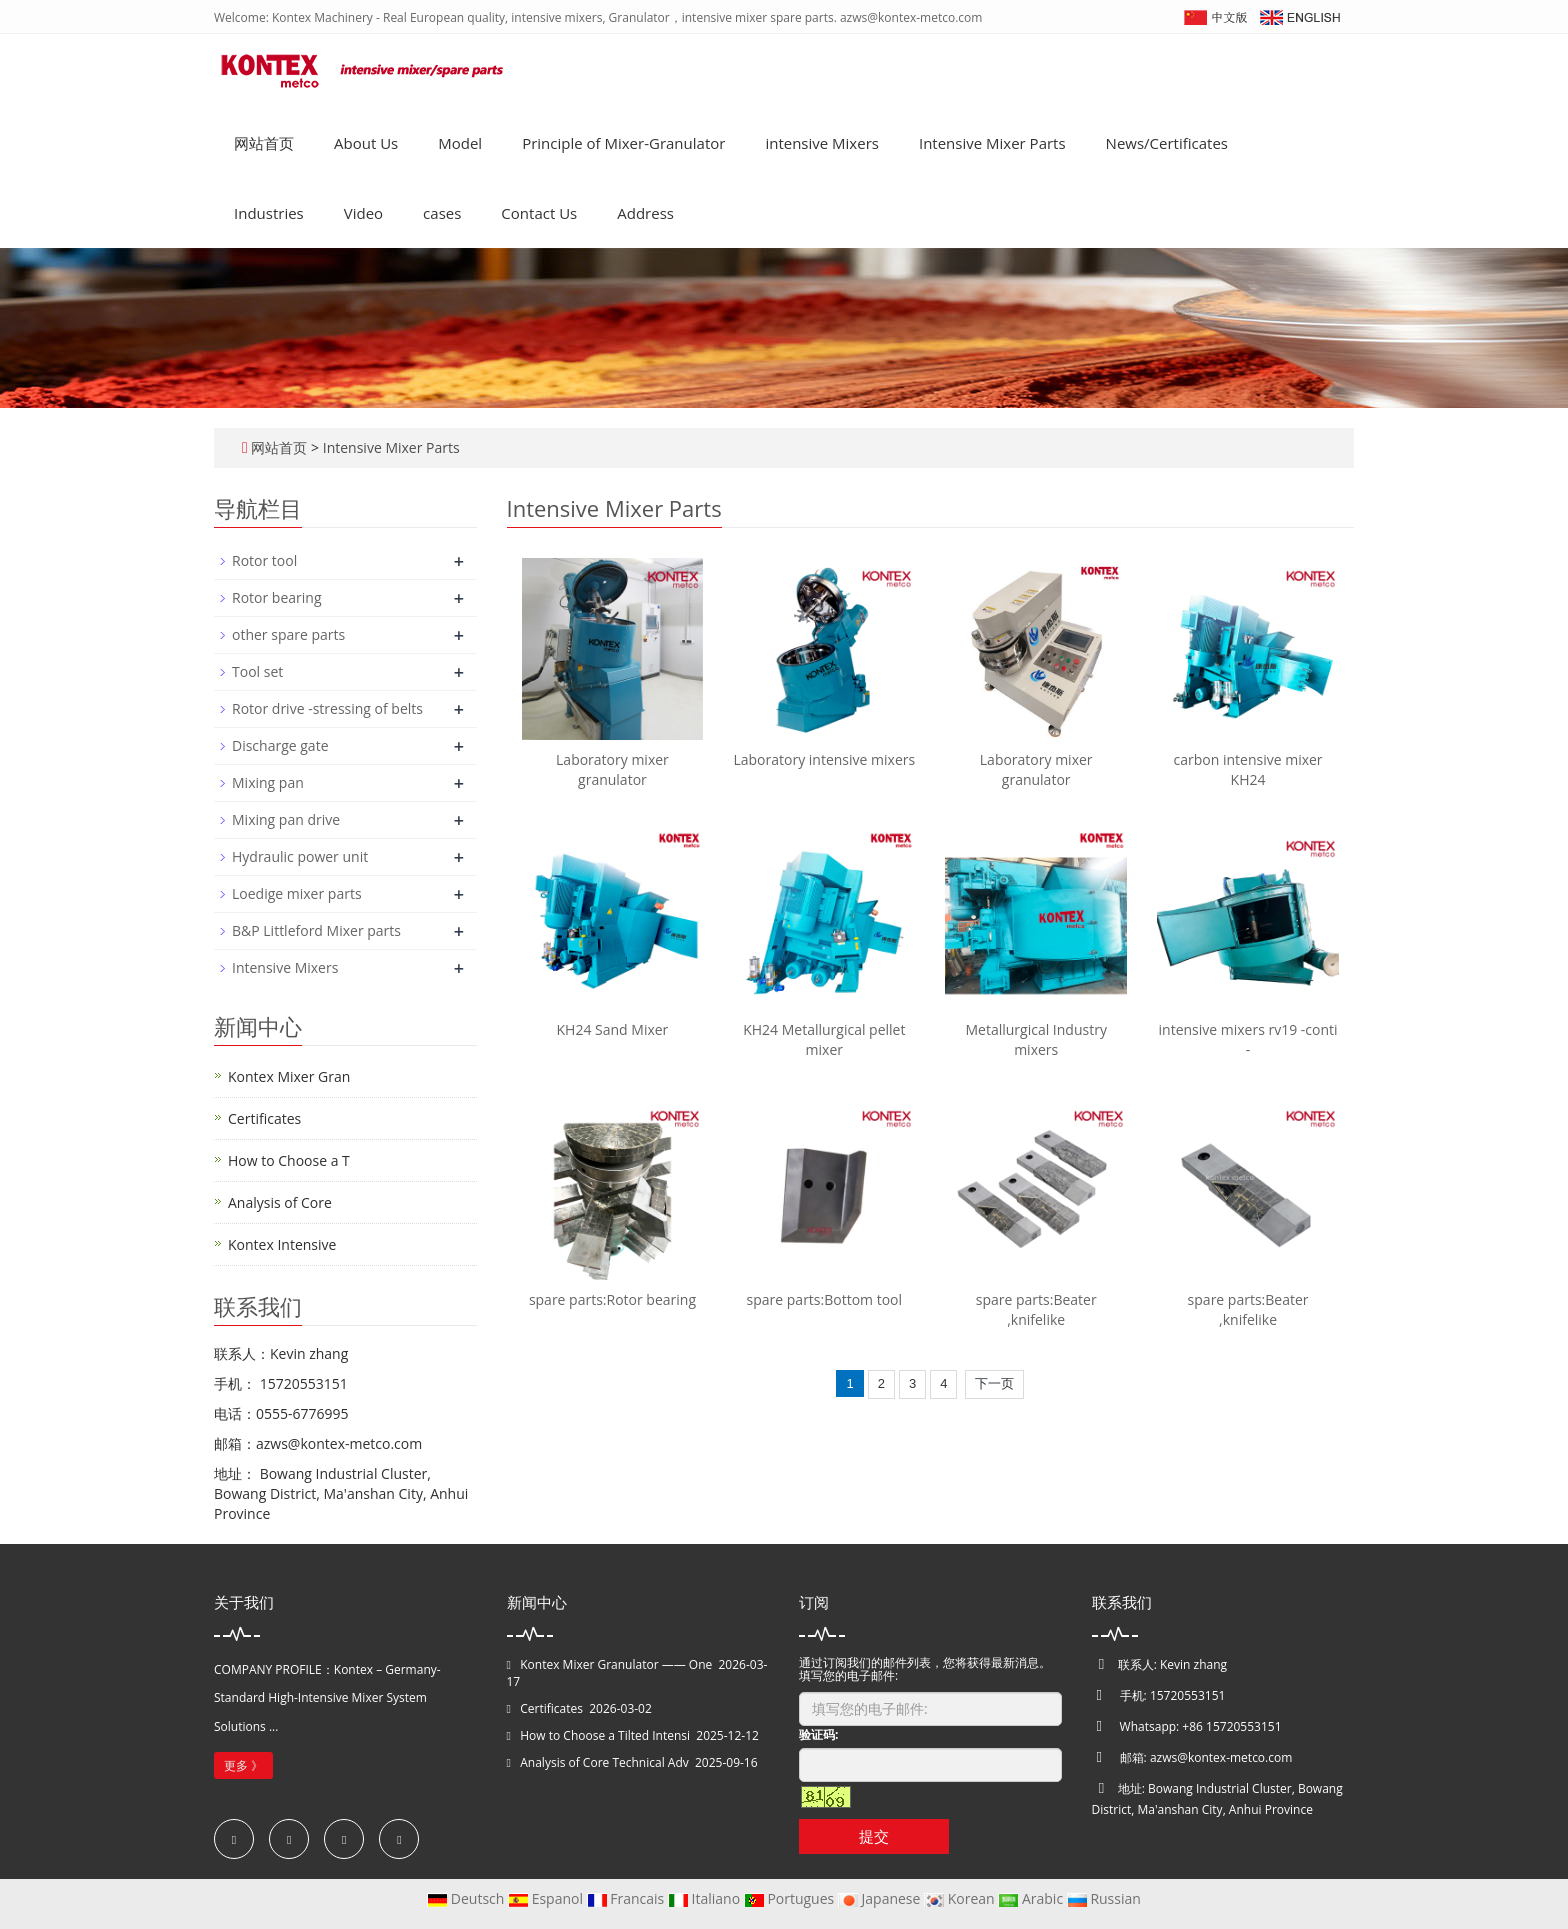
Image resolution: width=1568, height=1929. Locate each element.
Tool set (257, 671)
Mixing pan (268, 782)
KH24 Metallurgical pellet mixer (824, 1039)
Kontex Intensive (282, 1244)
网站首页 (264, 143)
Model (460, 143)
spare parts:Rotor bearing (612, 1299)
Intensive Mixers (285, 967)
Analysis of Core (280, 1202)
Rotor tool (264, 560)
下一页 (994, 1383)
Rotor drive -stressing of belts (327, 708)
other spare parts (288, 634)
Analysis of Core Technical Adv (604, 1762)
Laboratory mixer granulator (612, 769)
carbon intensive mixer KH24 (1248, 769)
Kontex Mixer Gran (289, 1076)
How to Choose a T (289, 1160)
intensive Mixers (822, 143)
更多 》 (243, 1765)
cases (442, 213)
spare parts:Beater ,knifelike (1036, 1309)
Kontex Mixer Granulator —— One (616, 1664)
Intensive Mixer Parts (992, 143)
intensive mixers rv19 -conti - (1248, 1039)
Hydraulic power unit (300, 856)
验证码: (818, 1734)
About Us (366, 143)
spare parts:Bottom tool (824, 1299)
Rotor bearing (276, 597)
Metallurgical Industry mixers (1035, 1039)
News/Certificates (1167, 143)
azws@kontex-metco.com (1221, 1757)
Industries (269, 213)
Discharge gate (280, 745)
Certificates (264, 1118)
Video (363, 213)
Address (645, 213)
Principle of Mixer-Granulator (623, 143)
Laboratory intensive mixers (824, 759)
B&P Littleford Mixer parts (316, 930)
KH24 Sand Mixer (613, 1029)
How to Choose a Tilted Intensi (605, 1735)
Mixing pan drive (286, 819)
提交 (874, 1836)
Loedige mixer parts (297, 893)
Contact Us (539, 213)
